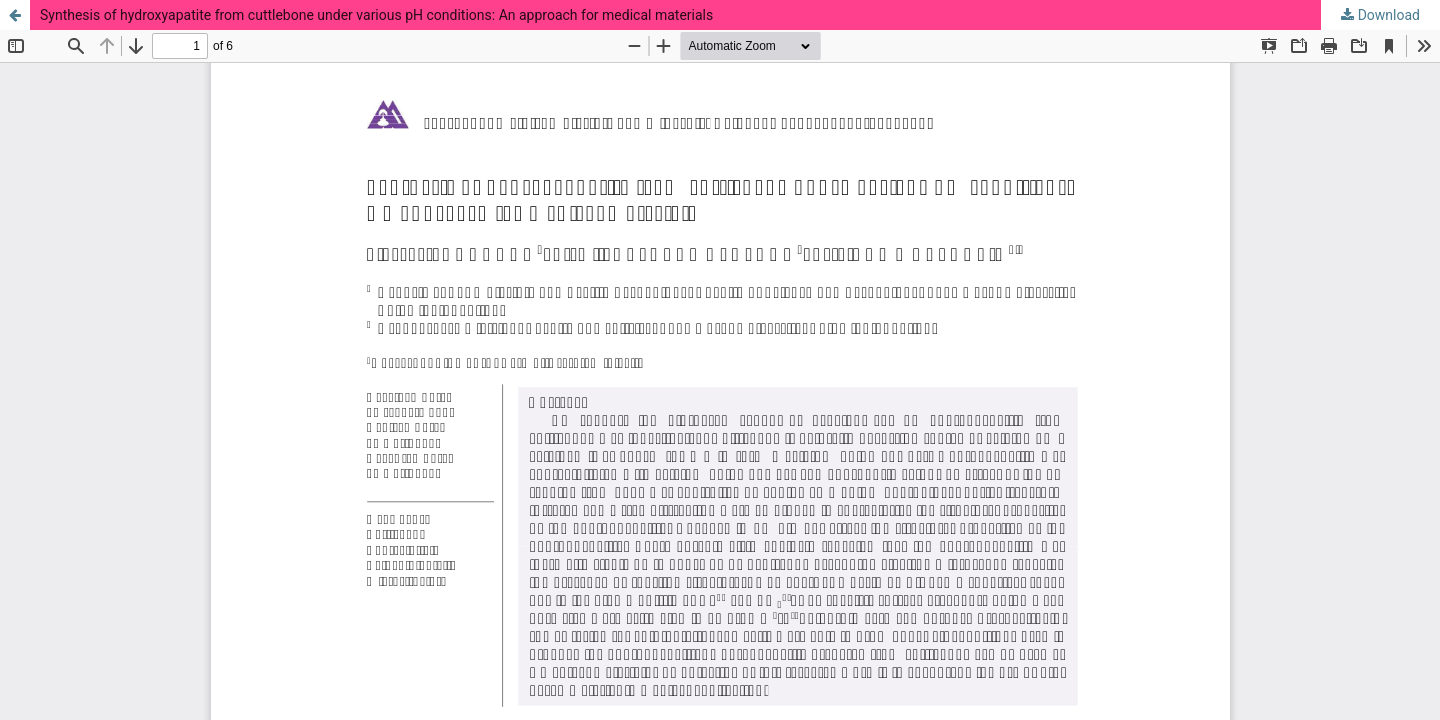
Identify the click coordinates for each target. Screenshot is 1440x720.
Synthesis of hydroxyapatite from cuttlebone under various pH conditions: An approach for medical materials (376, 15)
